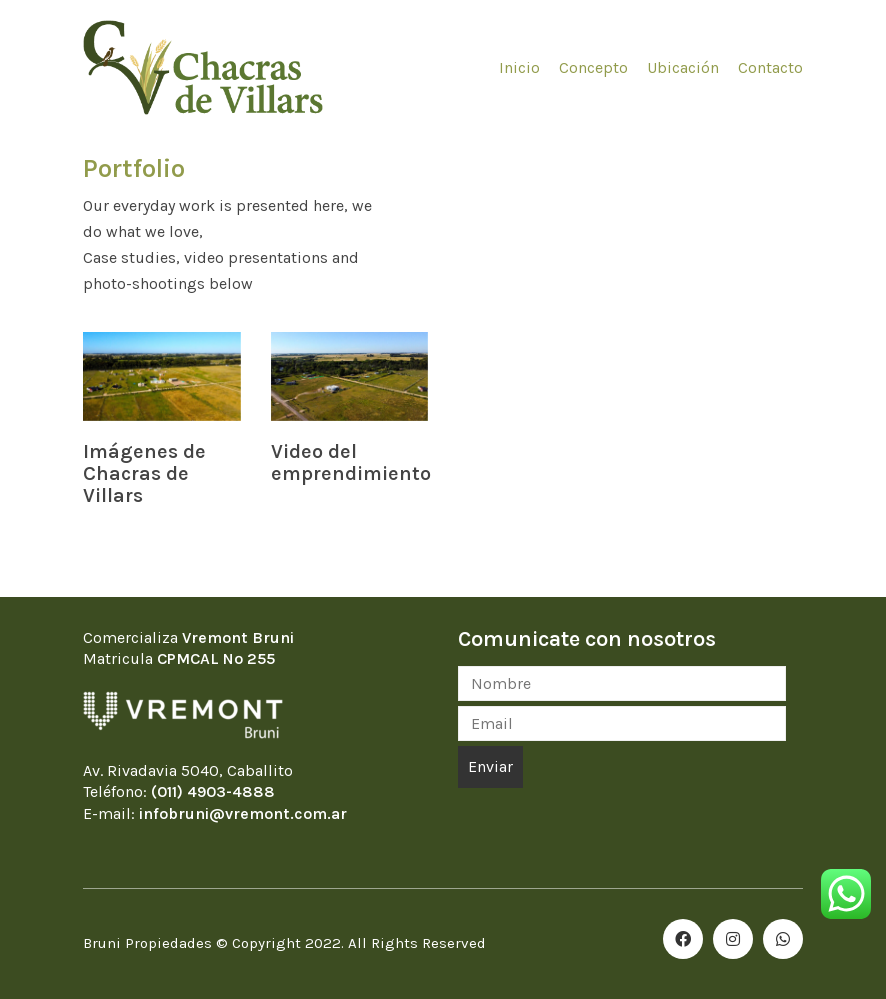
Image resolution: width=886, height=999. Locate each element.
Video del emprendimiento (351, 463)
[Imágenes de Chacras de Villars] (162, 376)
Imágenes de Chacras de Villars (144, 474)
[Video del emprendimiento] (350, 376)
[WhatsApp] (783, 939)
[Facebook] (683, 939)
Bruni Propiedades (147, 943)
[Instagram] (733, 939)
